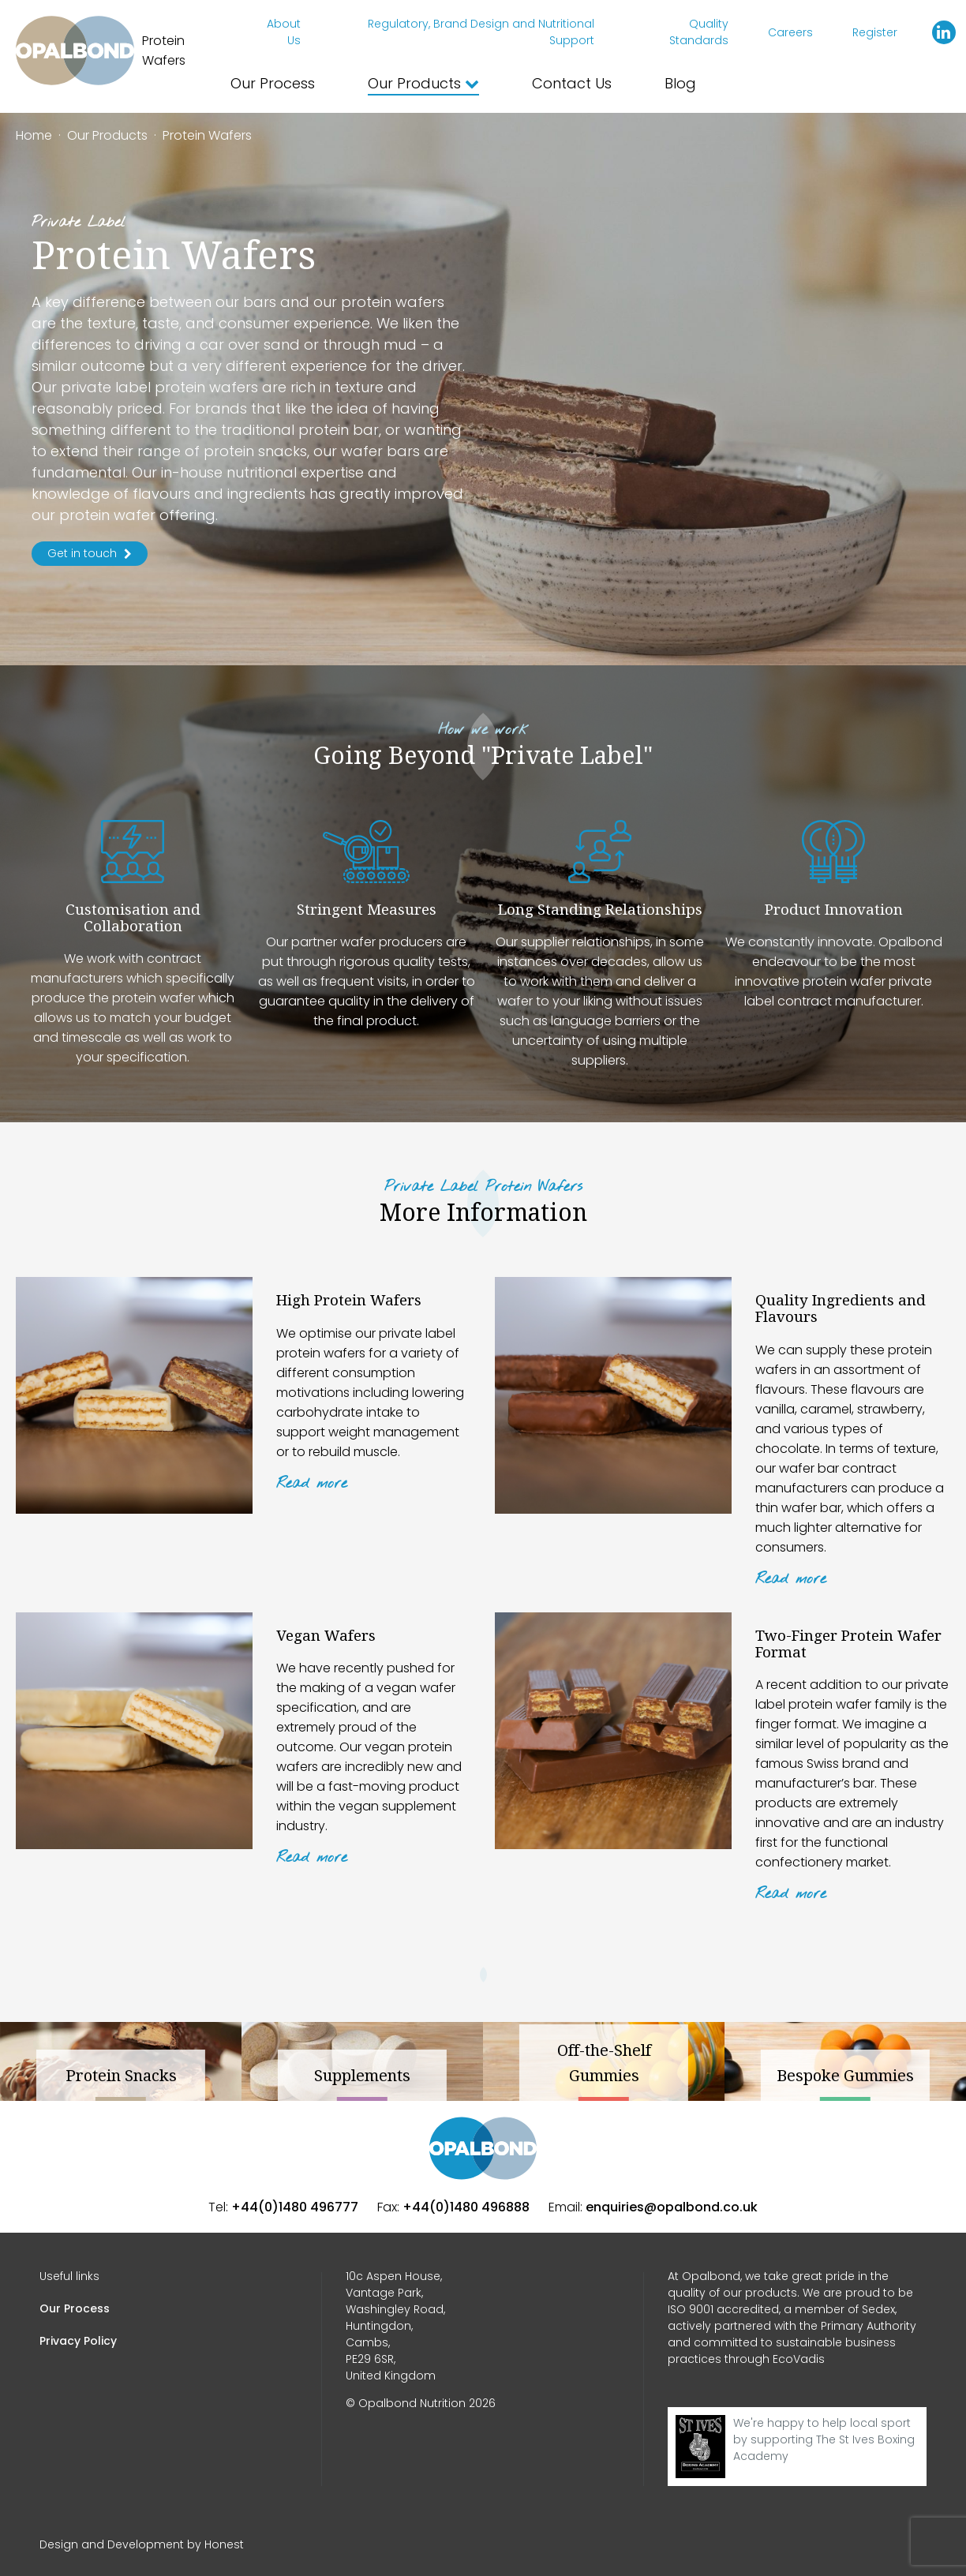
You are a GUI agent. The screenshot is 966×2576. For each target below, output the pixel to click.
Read (311, 1483)
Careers (790, 32)
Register (874, 32)
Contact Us (572, 83)
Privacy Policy (78, 2341)
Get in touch (89, 553)
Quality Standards (698, 32)
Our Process (272, 83)
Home (34, 135)
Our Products (423, 83)
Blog (680, 83)
